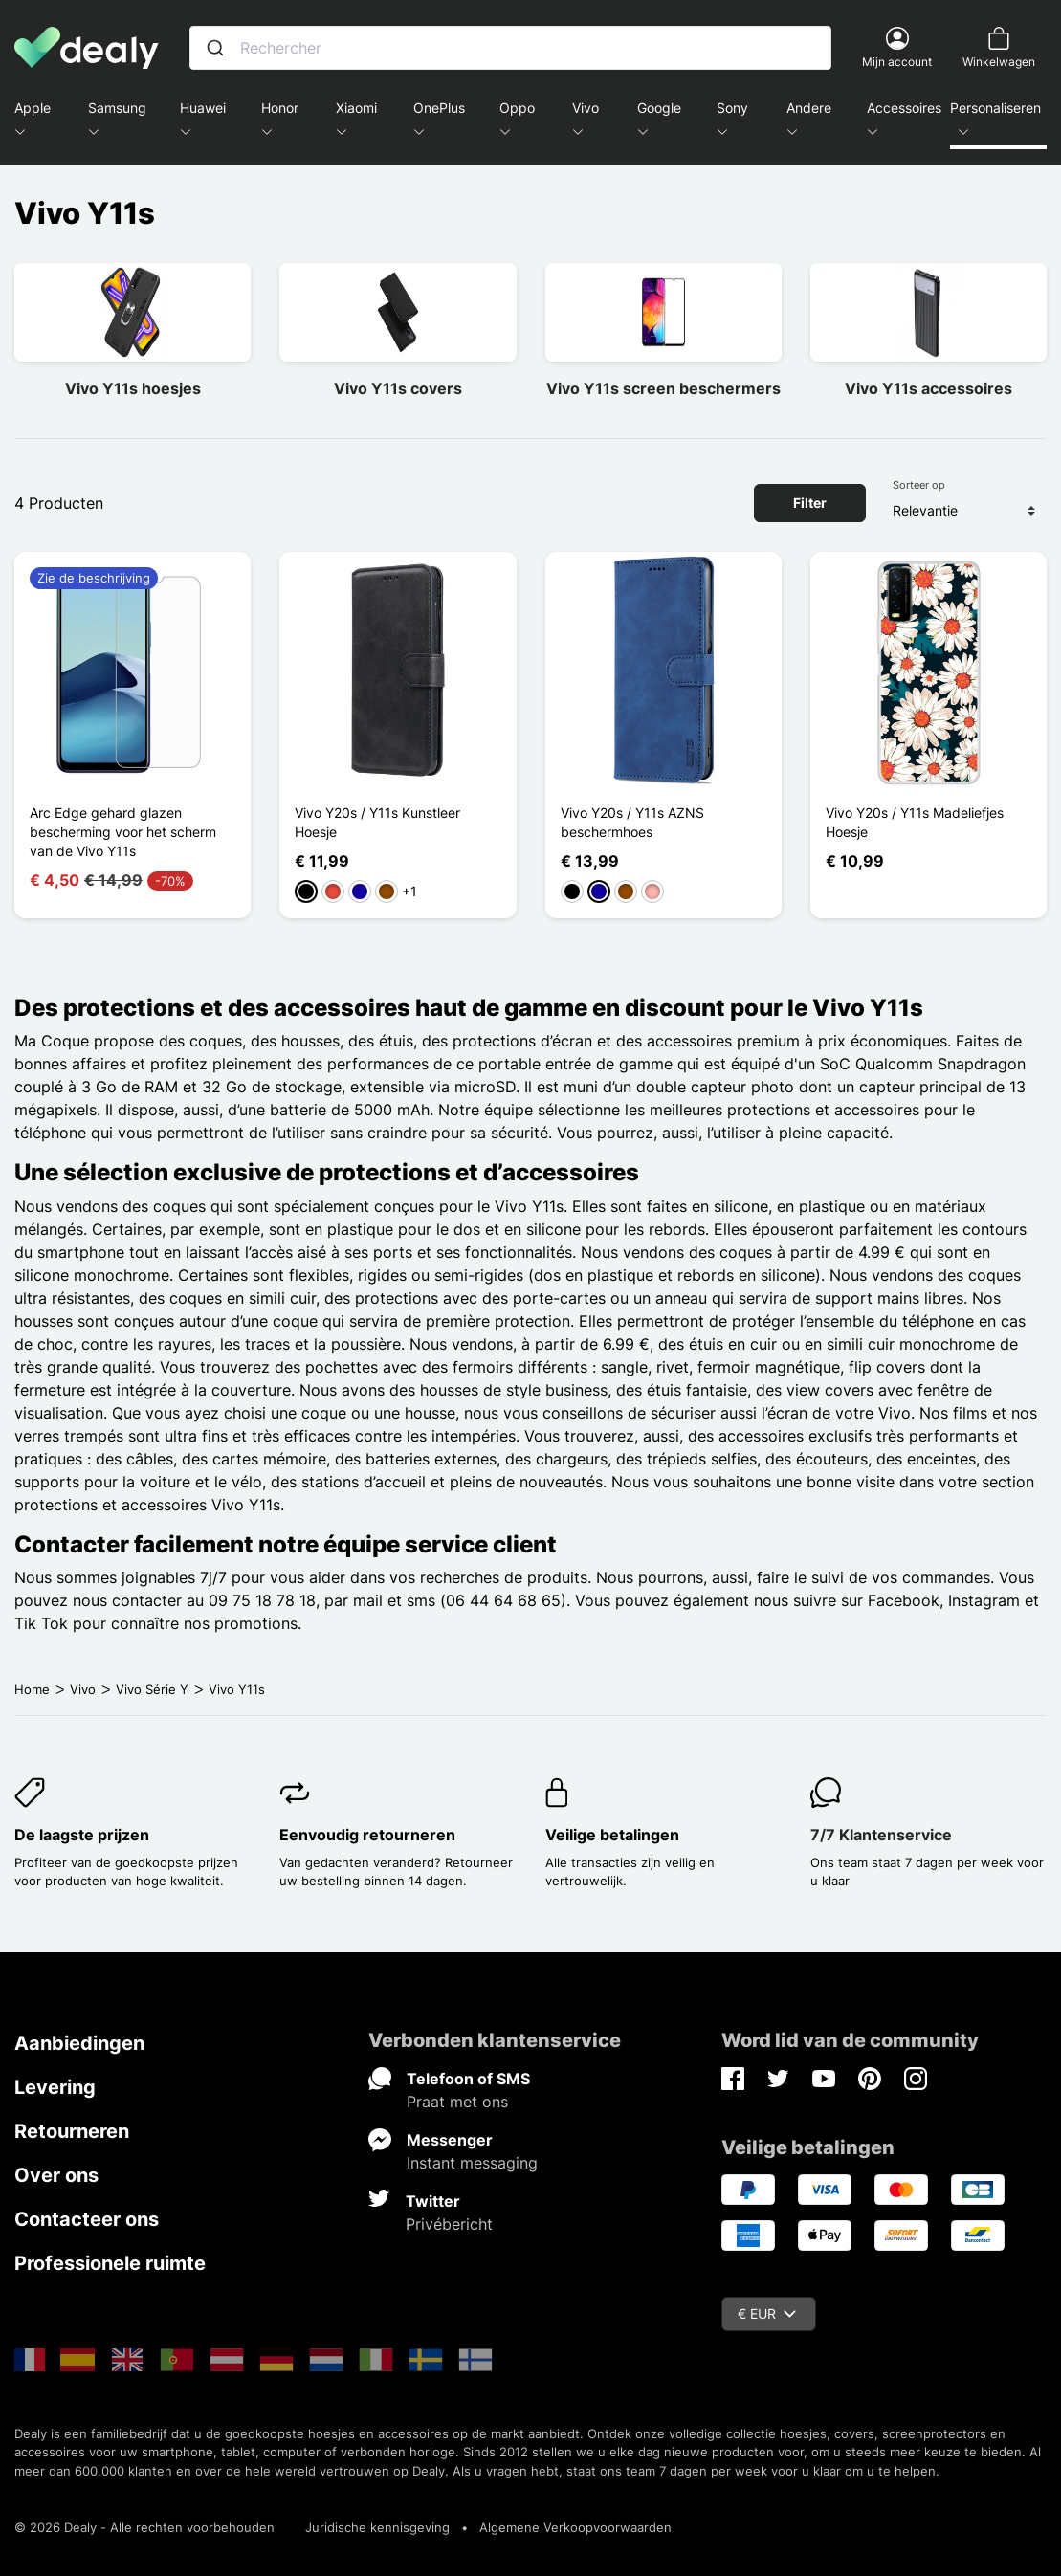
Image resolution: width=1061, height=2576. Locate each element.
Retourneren (71, 2131)
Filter (810, 503)
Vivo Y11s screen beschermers (663, 388)
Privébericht (449, 2224)
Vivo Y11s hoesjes (133, 388)
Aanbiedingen (79, 2043)
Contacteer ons (86, 2219)
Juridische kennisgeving (377, 2527)
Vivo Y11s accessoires (928, 388)
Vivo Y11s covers (398, 388)
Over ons (56, 2175)
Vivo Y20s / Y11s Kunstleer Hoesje (377, 822)
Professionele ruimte (110, 2263)
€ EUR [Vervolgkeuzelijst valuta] (767, 2313)
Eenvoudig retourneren (367, 1834)
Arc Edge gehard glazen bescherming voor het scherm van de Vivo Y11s (123, 831)
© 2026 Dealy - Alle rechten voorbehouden (144, 2527)
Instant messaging (472, 2162)
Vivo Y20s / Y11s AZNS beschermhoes (632, 822)
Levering (55, 2087)
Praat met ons (457, 2101)
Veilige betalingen (612, 1834)
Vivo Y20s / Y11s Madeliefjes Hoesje (915, 822)
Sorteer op (919, 485)
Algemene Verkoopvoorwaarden (575, 2527)
